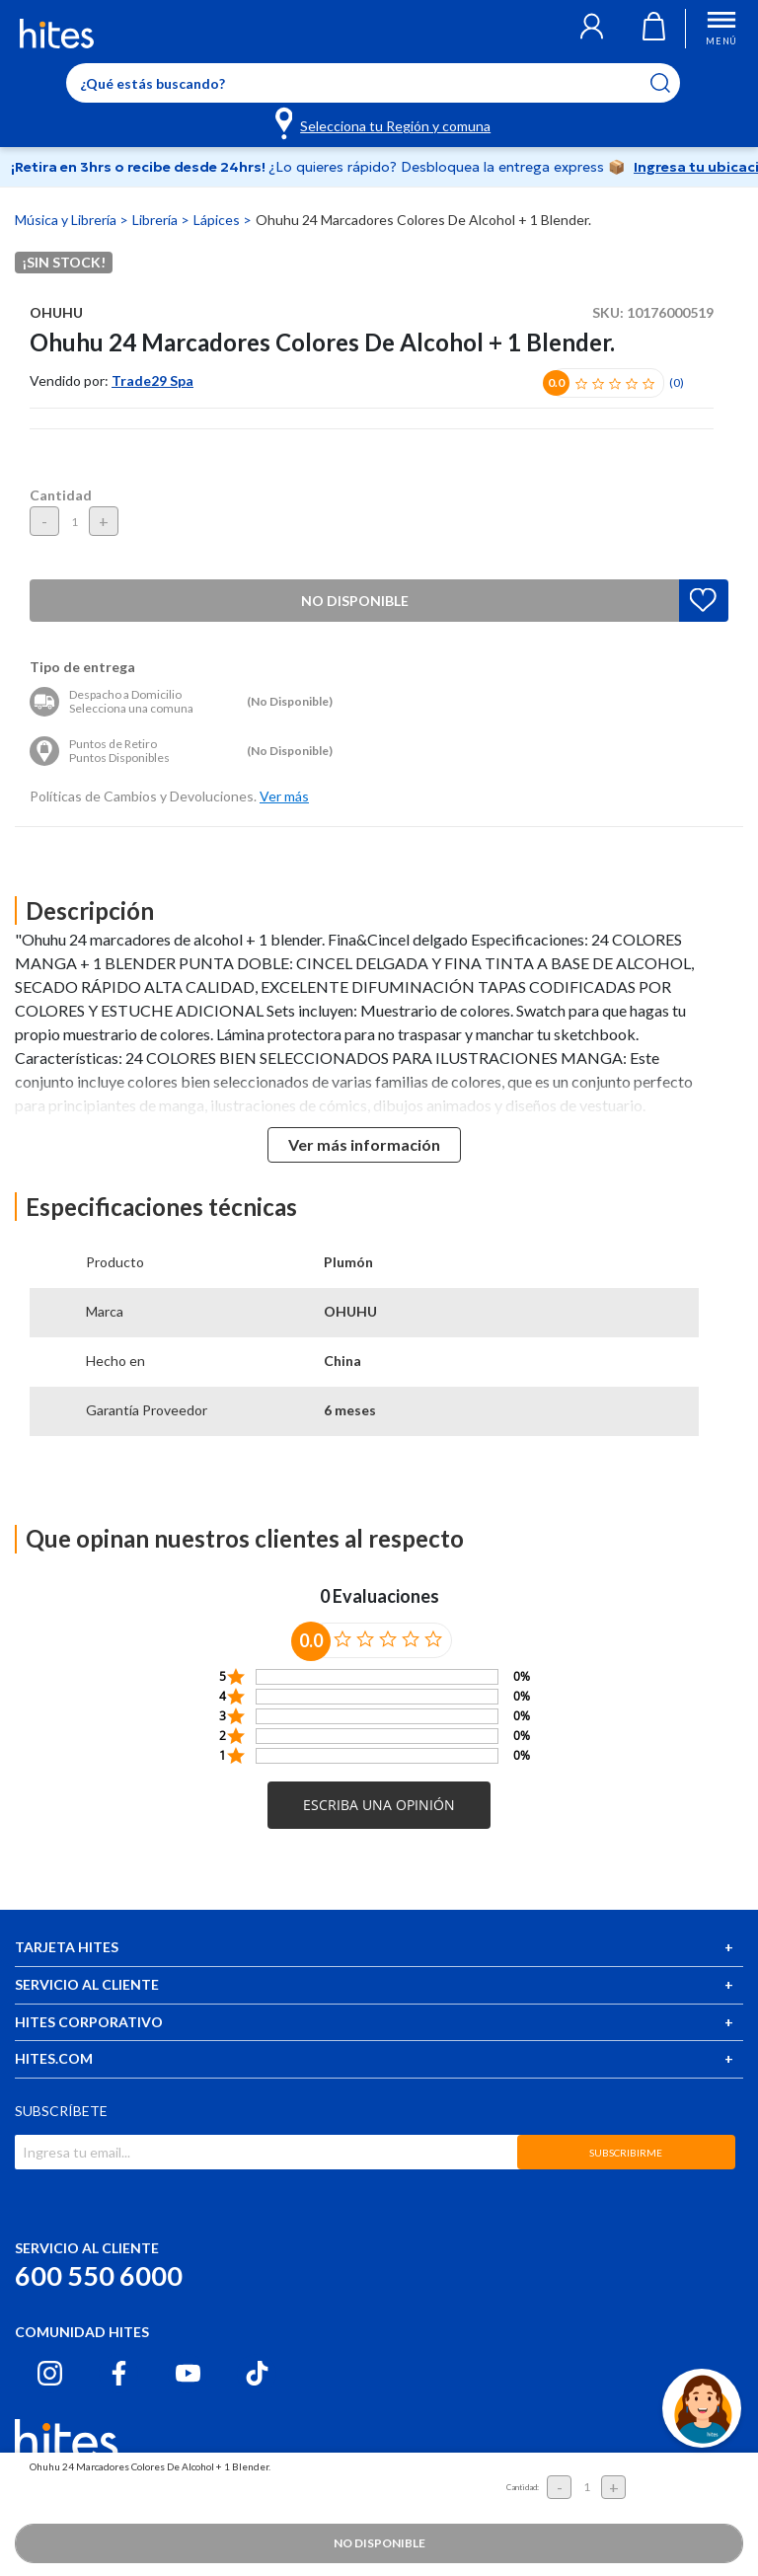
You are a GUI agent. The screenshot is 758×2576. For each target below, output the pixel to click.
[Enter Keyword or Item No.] (373, 83)
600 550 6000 (99, 2275)
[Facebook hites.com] (119, 2373)
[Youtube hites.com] (188, 2373)
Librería (156, 219)
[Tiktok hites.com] (257, 2373)
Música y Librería (67, 219)
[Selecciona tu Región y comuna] (384, 122)
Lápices (218, 219)
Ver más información (364, 1144)
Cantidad (61, 495)
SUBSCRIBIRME (625, 2153)
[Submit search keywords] (672, 83)
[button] (591, 28)
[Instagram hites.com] (50, 2373)
